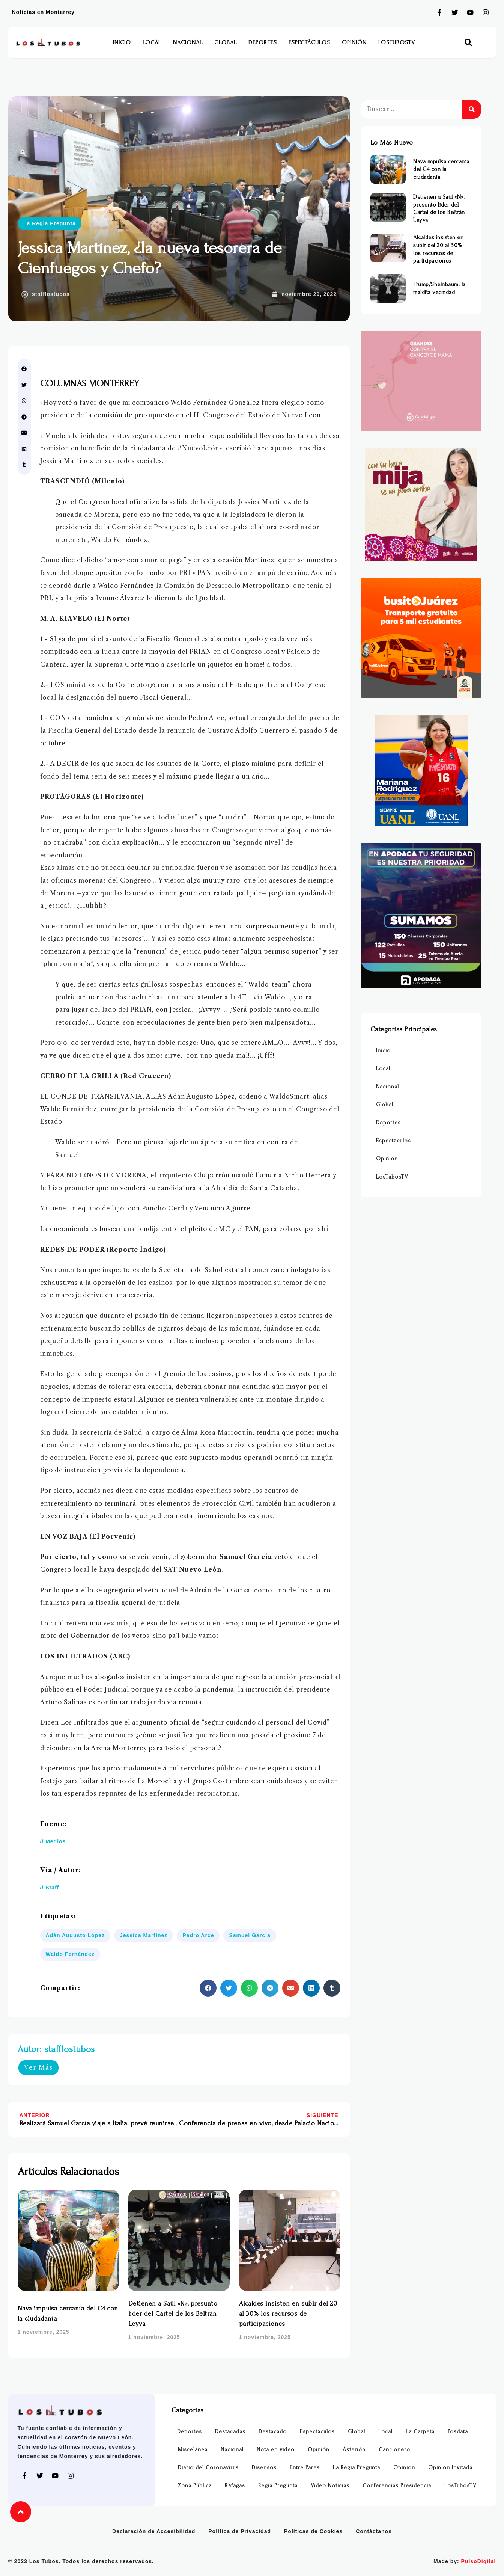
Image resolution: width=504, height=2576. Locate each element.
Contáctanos (374, 2531)
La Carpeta (420, 2431)
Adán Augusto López (75, 1935)
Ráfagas (235, 2485)
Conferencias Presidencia (397, 2485)
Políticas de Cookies (313, 2531)
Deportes (262, 42)
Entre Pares (305, 2467)
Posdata (458, 2431)
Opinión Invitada (450, 2467)
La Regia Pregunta (49, 223)
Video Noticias (330, 2485)
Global (225, 42)
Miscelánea (193, 2449)
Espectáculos (309, 42)
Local (152, 42)
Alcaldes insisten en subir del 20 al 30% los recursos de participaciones (288, 2313)
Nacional (188, 42)
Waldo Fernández (70, 1954)
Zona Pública (195, 2485)
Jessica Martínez (143, 1935)
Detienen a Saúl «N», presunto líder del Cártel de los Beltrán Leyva (173, 2313)
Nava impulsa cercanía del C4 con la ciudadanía (441, 169)
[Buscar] (471, 109)
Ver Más (38, 2067)
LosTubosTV (396, 42)
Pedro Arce (198, 1935)
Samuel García (249, 1935)
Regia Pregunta (278, 2485)
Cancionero (394, 2449)
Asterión (354, 2449)
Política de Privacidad (239, 2531)
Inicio (122, 42)
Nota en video (276, 2449)
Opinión (354, 42)
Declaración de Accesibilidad (153, 2531)
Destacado (273, 2431)
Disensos (264, 2467)
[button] (468, 42)
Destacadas (230, 2431)
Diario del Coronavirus (208, 2467)
